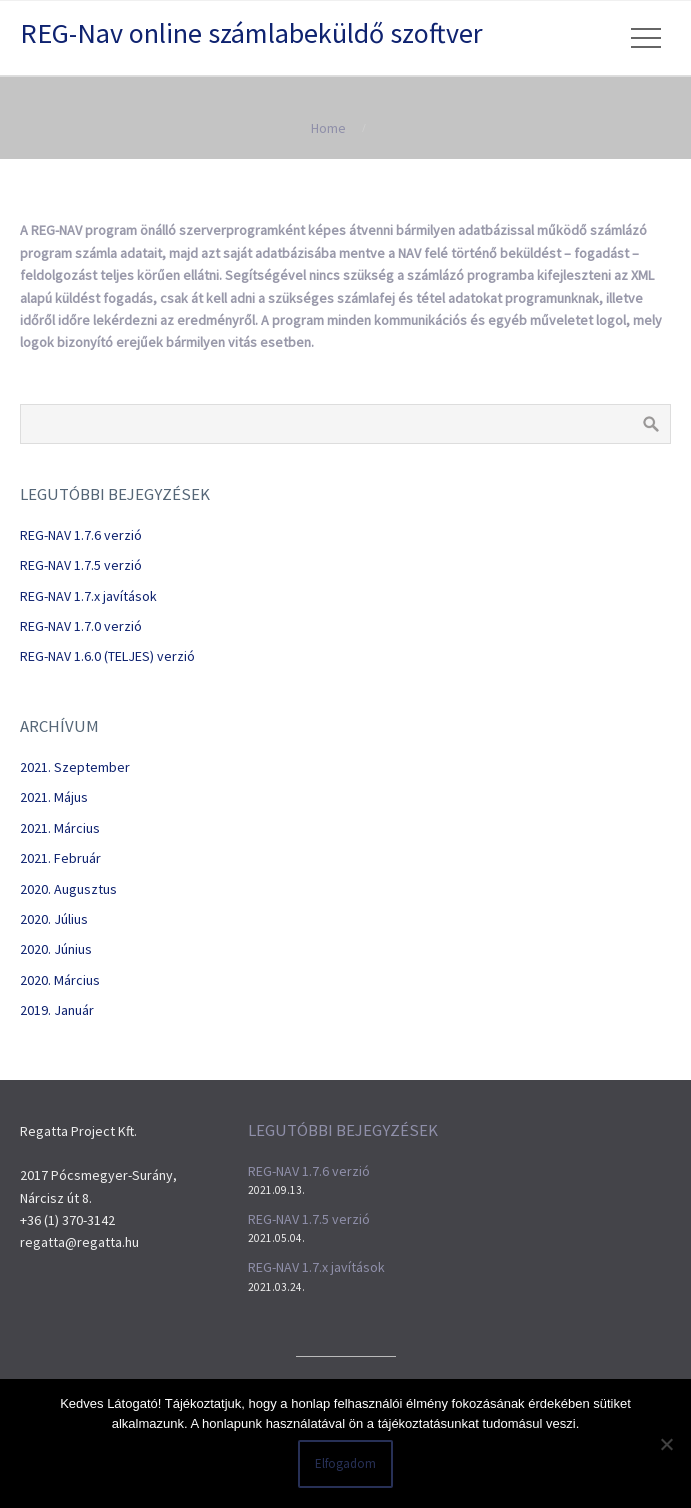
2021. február (60, 858)
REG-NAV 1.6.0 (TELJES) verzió (107, 656)
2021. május (54, 797)
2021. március (60, 828)
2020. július (54, 919)
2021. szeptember (75, 767)
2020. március (60, 980)
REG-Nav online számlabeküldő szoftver (251, 33)
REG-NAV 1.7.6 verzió (81, 535)
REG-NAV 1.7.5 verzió (81, 565)
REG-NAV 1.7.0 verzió (81, 626)
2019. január (57, 1010)
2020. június (56, 949)
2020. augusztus (68, 889)
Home (328, 128)
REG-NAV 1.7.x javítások (88, 596)
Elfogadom (345, 1463)
